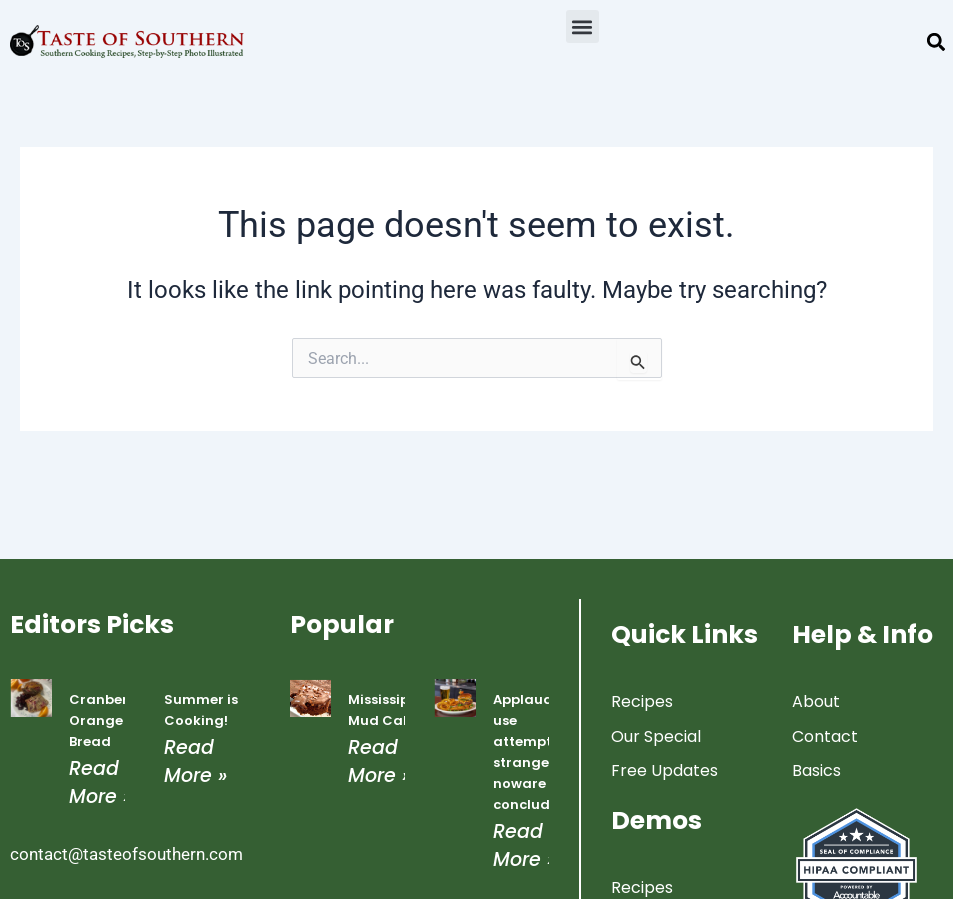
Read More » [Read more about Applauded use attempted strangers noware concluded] (524, 845)
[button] (582, 26)
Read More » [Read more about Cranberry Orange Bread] (100, 782)
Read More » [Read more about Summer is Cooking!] (195, 761)
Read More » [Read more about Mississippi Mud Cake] (379, 761)
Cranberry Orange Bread (105, 720)
